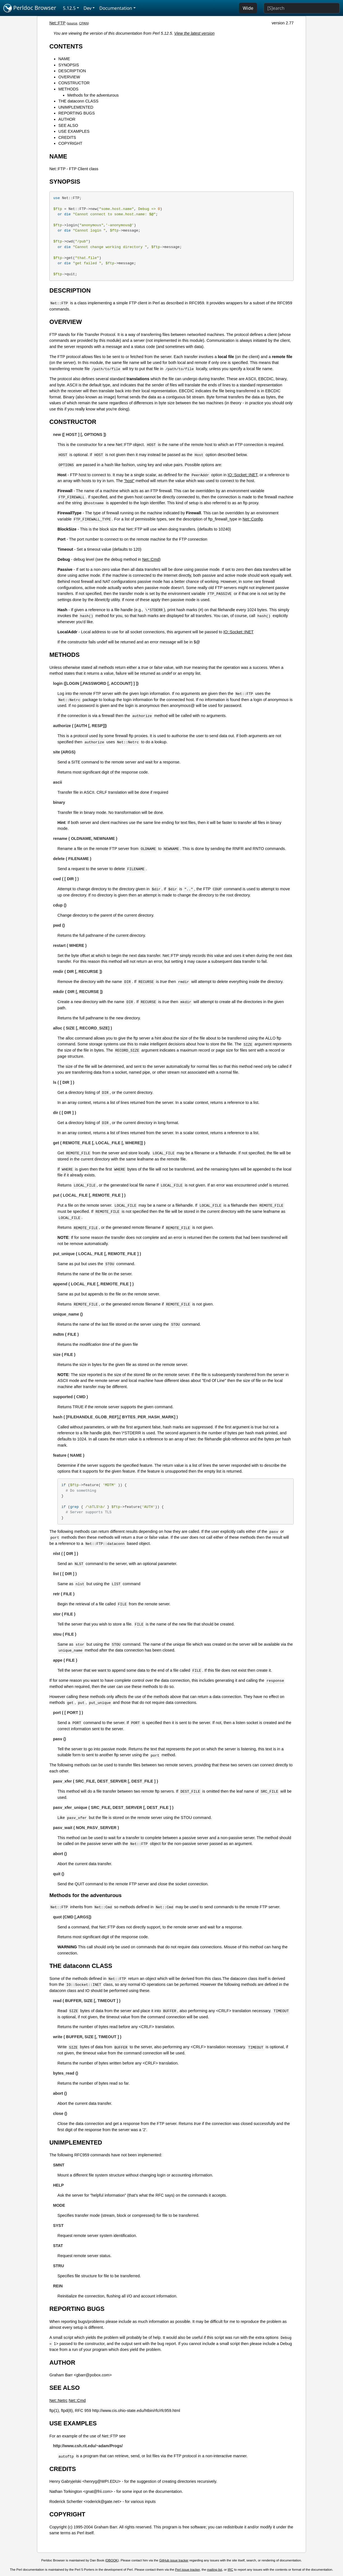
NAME (64, 59)
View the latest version (194, 33)
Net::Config (253, 519)
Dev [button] (88, 8)
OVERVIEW (69, 77)
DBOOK (112, 2560)
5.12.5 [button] (69, 8)
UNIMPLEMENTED (75, 107)
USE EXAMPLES (73, 131)
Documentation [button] (115, 8)
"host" (129, 480)
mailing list (214, 2569)
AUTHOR (66, 119)
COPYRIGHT (70, 143)
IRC (230, 2569)
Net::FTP (57, 23)
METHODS (68, 89)
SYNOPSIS (68, 65)
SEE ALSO (68, 125)
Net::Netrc (58, 2400)
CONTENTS (66, 46)
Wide (248, 8)
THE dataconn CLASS (78, 101)
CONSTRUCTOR (74, 83)
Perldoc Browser (29, 8)
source (72, 23)
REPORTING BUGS (76, 113)
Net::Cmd (150, 559)
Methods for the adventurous (93, 95)
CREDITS (67, 137)
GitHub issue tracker (173, 2560)
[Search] (302, 8)
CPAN (83, 23)
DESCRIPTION (72, 71)
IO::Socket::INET (242, 475)
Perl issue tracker (187, 2569)
